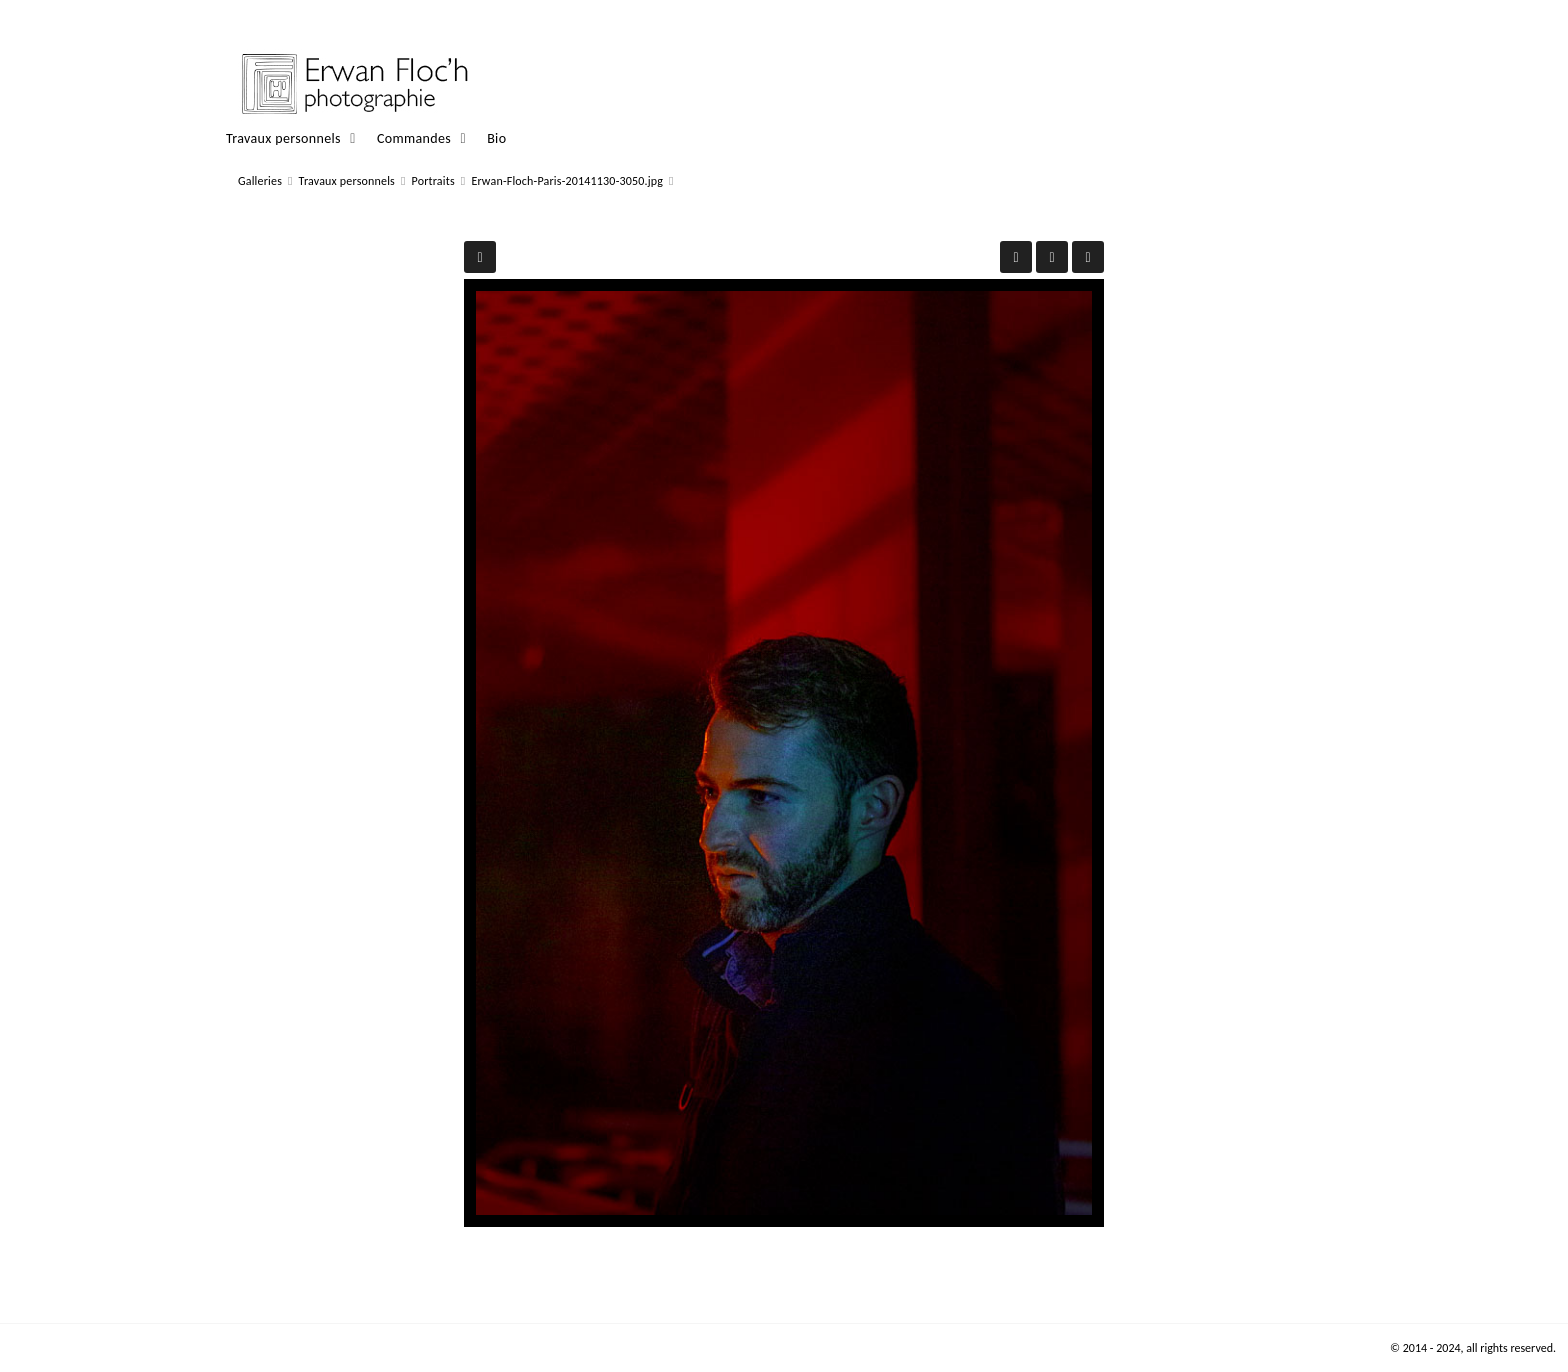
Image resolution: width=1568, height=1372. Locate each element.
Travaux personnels (283, 138)
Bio (496, 138)
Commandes (414, 138)
